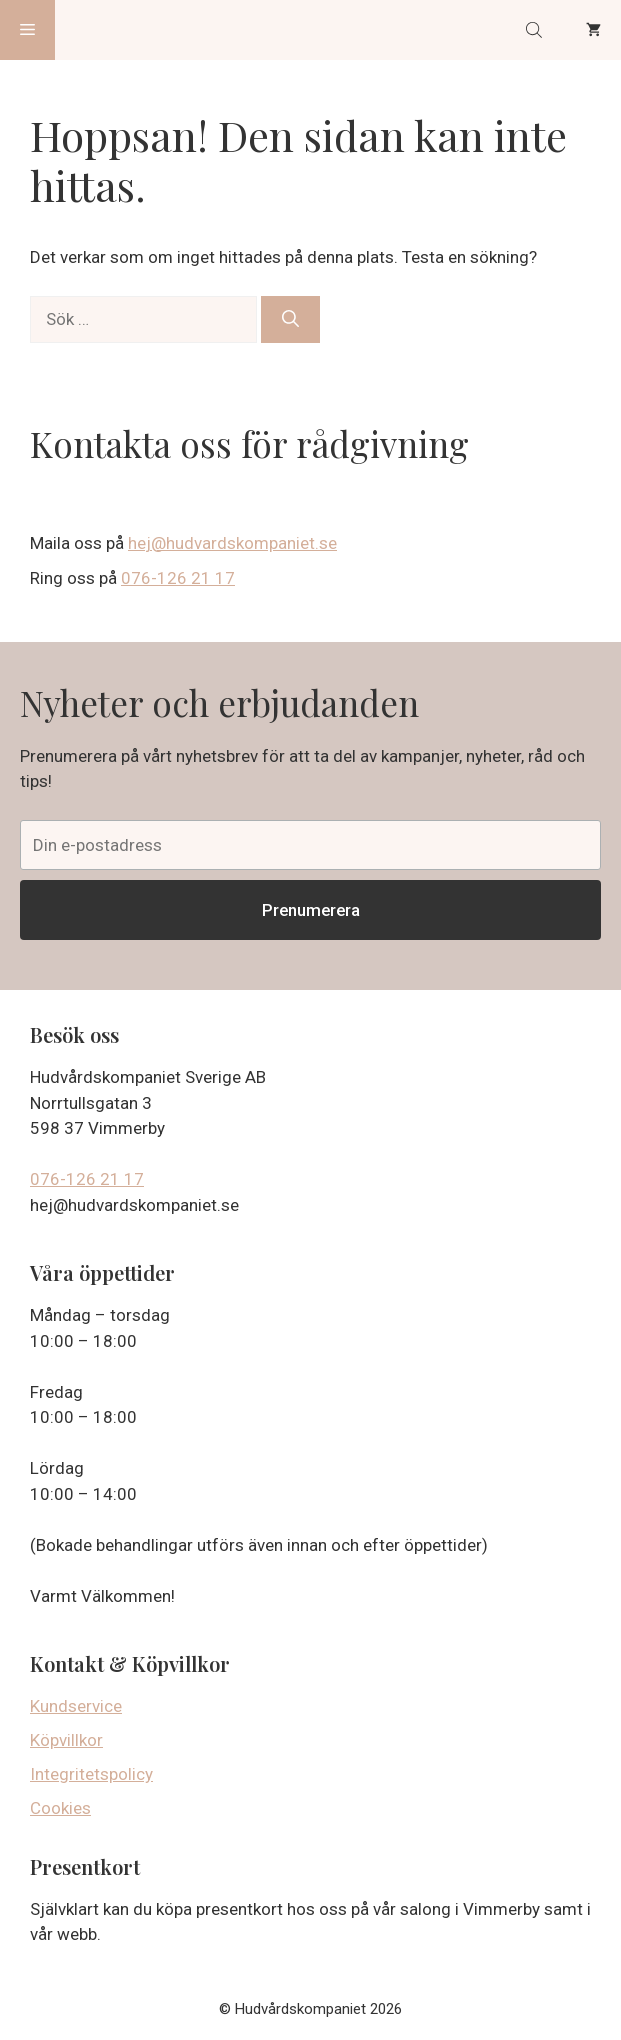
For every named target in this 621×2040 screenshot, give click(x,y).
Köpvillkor (66, 1740)
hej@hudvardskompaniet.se (232, 543)
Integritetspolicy (91, 1774)
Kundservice (76, 1706)
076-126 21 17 (178, 578)
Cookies (60, 1808)
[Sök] (290, 320)
